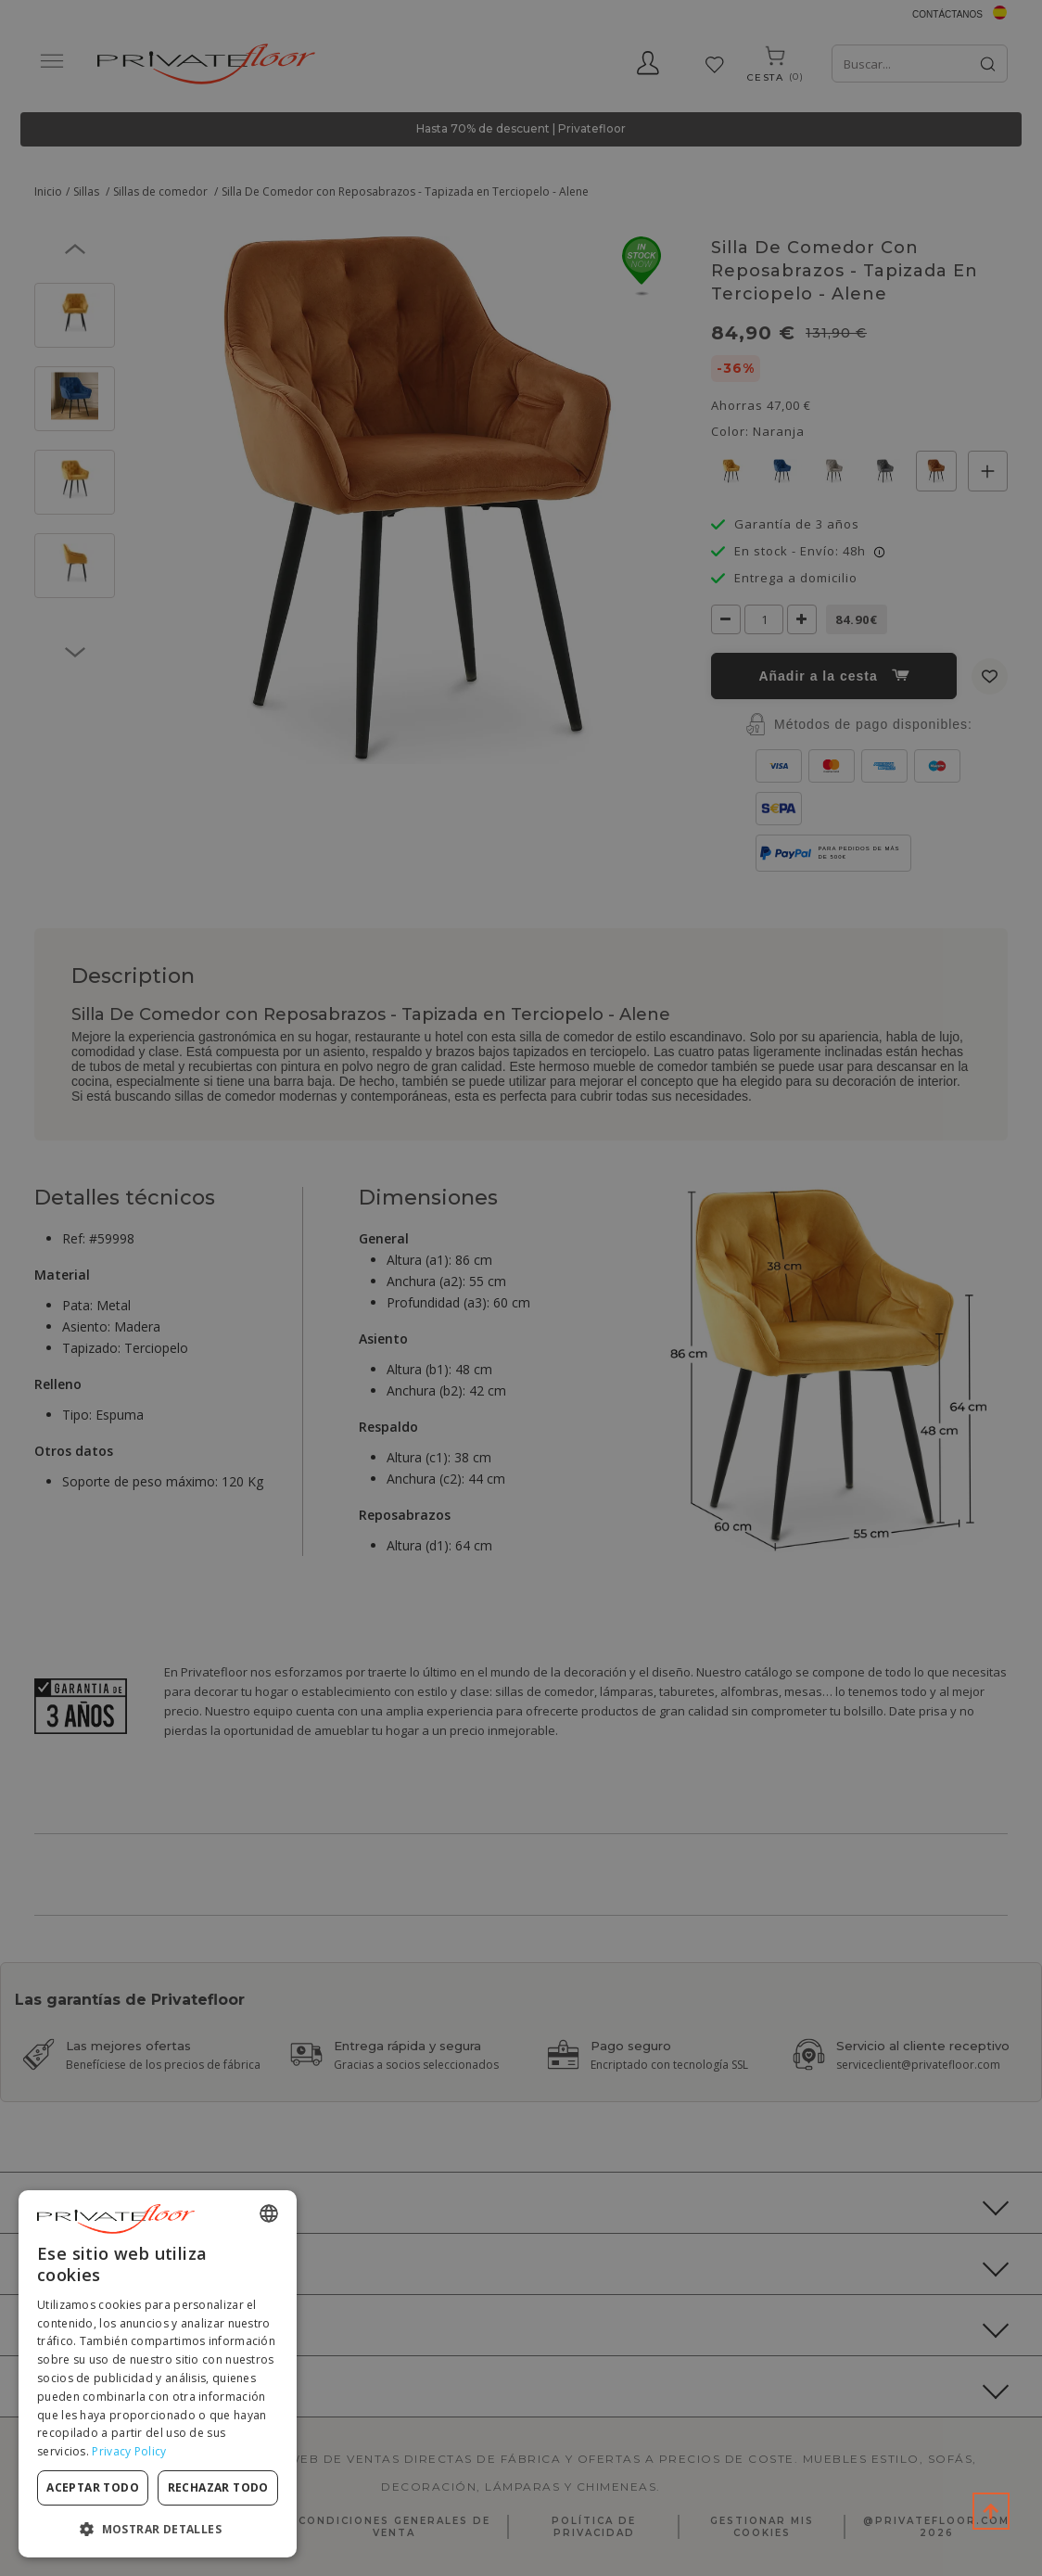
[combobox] (269, 2213)
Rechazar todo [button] (218, 2487)
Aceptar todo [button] (92, 2487)
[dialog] (158, 2373)
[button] (157, 2528)
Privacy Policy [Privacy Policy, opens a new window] (129, 2451)
